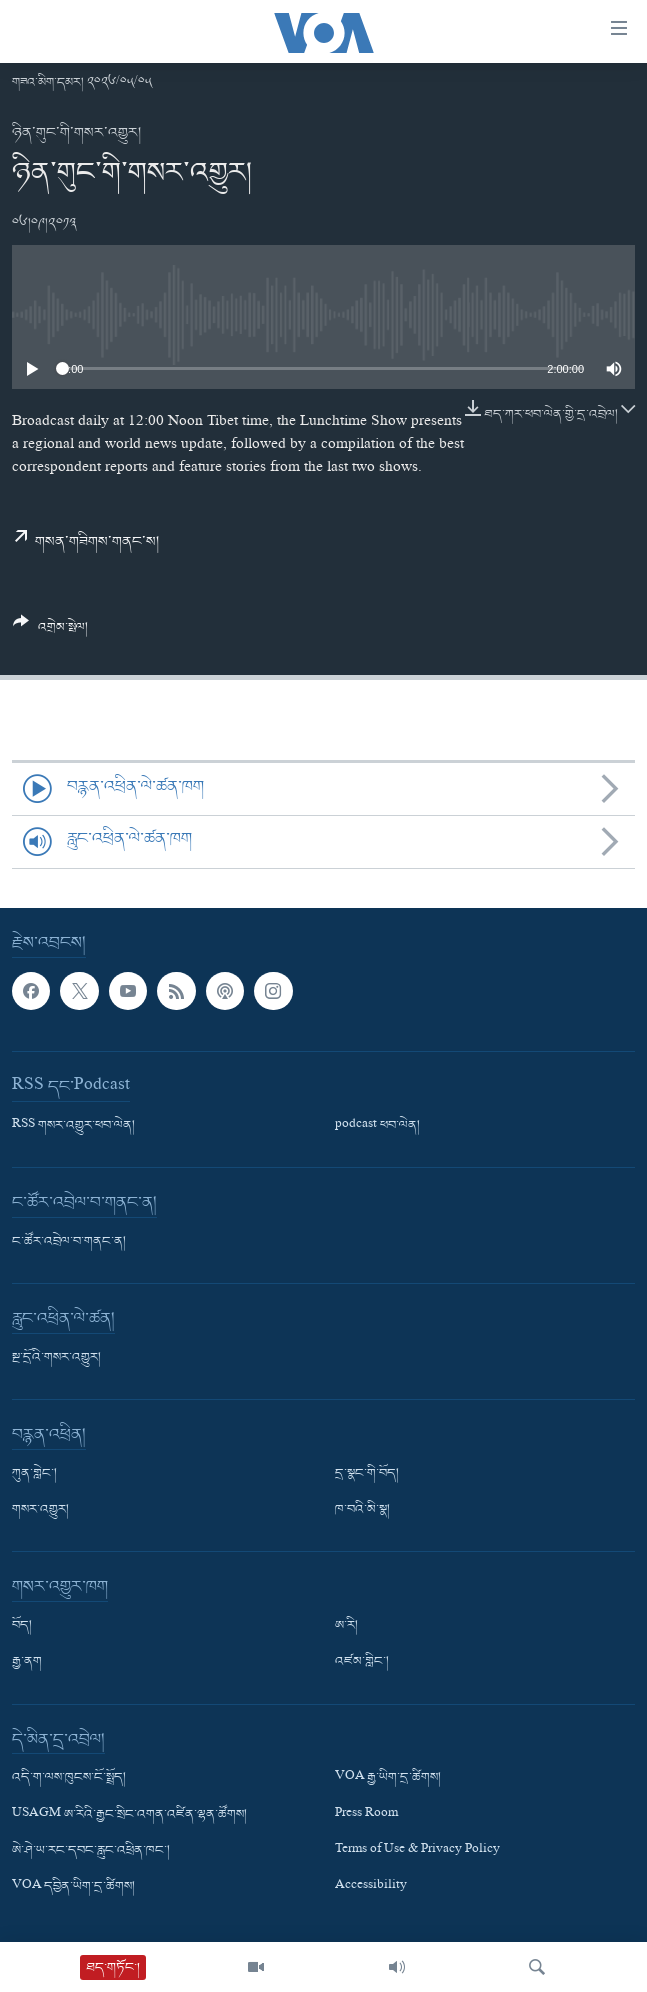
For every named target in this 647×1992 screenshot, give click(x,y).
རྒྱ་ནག (27, 1662)
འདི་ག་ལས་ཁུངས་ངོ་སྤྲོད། (69, 1778)
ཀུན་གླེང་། (34, 1474)
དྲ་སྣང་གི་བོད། (367, 1474)
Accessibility (371, 1887)
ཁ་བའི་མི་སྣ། (362, 1510)
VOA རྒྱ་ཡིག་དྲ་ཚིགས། (388, 1778)
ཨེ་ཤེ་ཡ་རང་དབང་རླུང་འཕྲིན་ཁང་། (91, 1850)
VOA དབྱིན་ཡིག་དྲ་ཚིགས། (73, 1887)
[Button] (50, 632)
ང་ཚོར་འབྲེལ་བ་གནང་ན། (69, 1242)
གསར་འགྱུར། (40, 1510)
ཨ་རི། (346, 1626)
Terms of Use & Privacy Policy (417, 1850)
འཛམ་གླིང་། (362, 1662)
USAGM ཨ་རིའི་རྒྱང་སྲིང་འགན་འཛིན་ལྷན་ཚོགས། (129, 1814)
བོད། (22, 1626)
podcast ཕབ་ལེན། (377, 1126)
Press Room (366, 1814)
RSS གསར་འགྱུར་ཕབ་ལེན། (73, 1126)
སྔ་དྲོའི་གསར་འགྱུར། (56, 1358)
